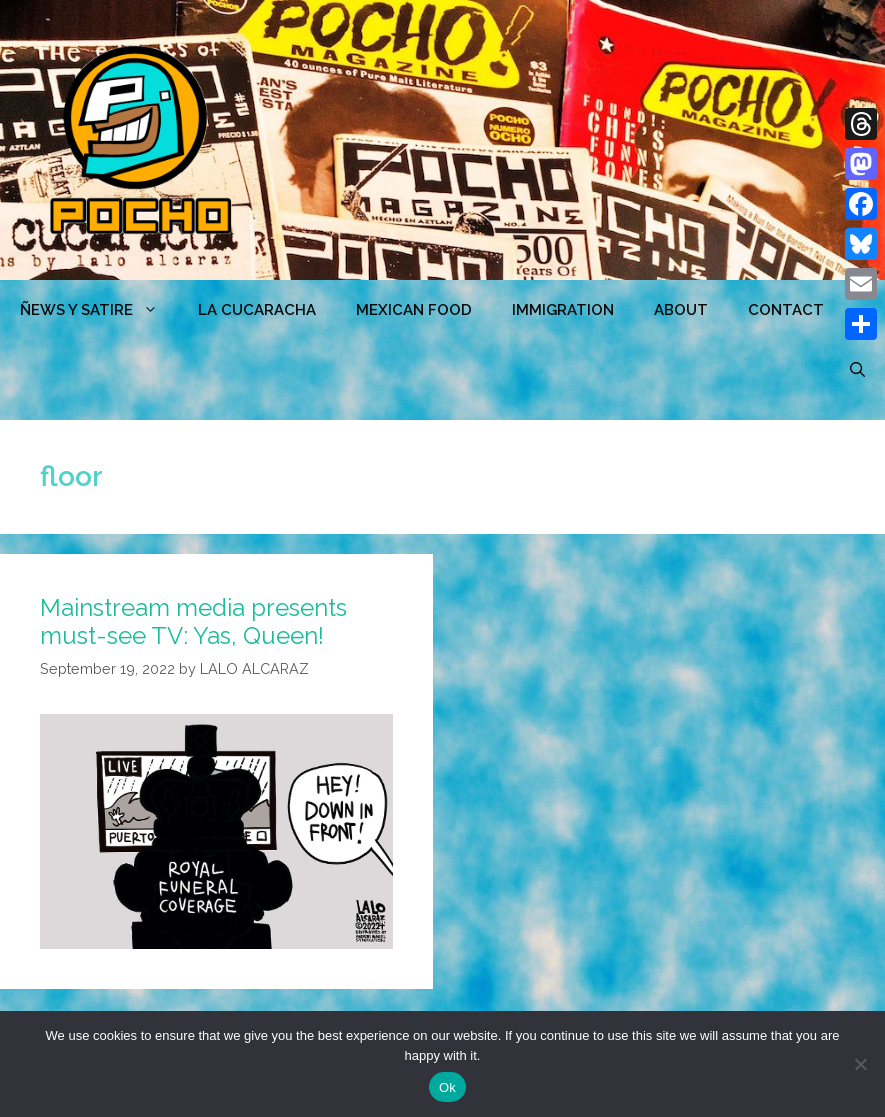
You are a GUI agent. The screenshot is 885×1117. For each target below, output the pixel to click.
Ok (447, 1087)
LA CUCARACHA (257, 310)
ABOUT (681, 310)
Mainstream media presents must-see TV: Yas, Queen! (193, 622)
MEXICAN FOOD (414, 310)
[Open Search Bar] (857, 370)
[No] (860, 1064)
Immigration (563, 310)
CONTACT (786, 310)
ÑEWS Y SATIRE (99, 310)
